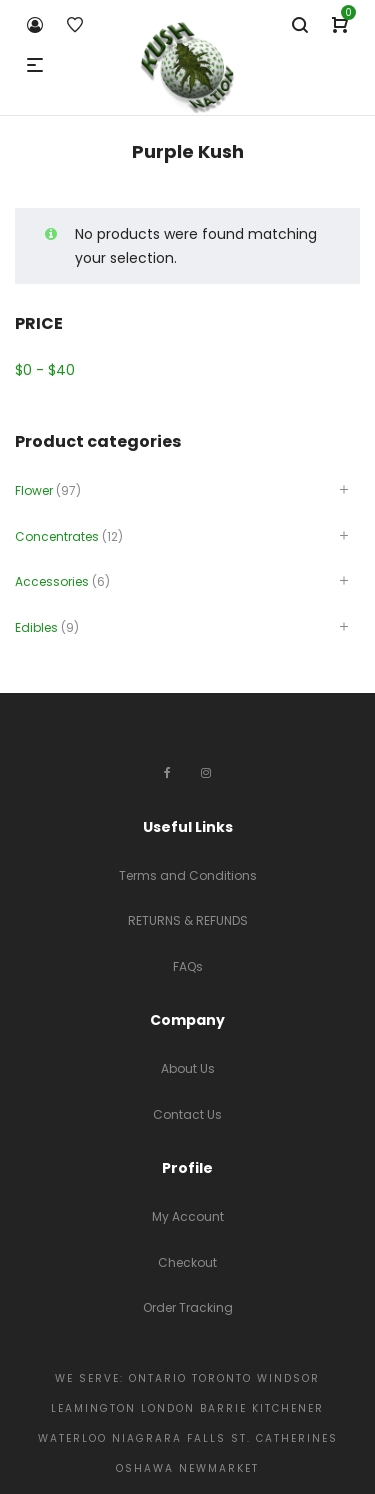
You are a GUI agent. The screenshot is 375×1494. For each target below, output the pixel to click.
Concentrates (57, 536)
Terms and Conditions (188, 875)
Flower (34, 490)
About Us (188, 1068)
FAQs (188, 966)
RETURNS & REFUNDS (188, 920)
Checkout (187, 1262)
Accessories (52, 581)
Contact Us (187, 1114)
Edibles (36, 627)
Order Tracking (188, 1307)
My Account (188, 1216)
